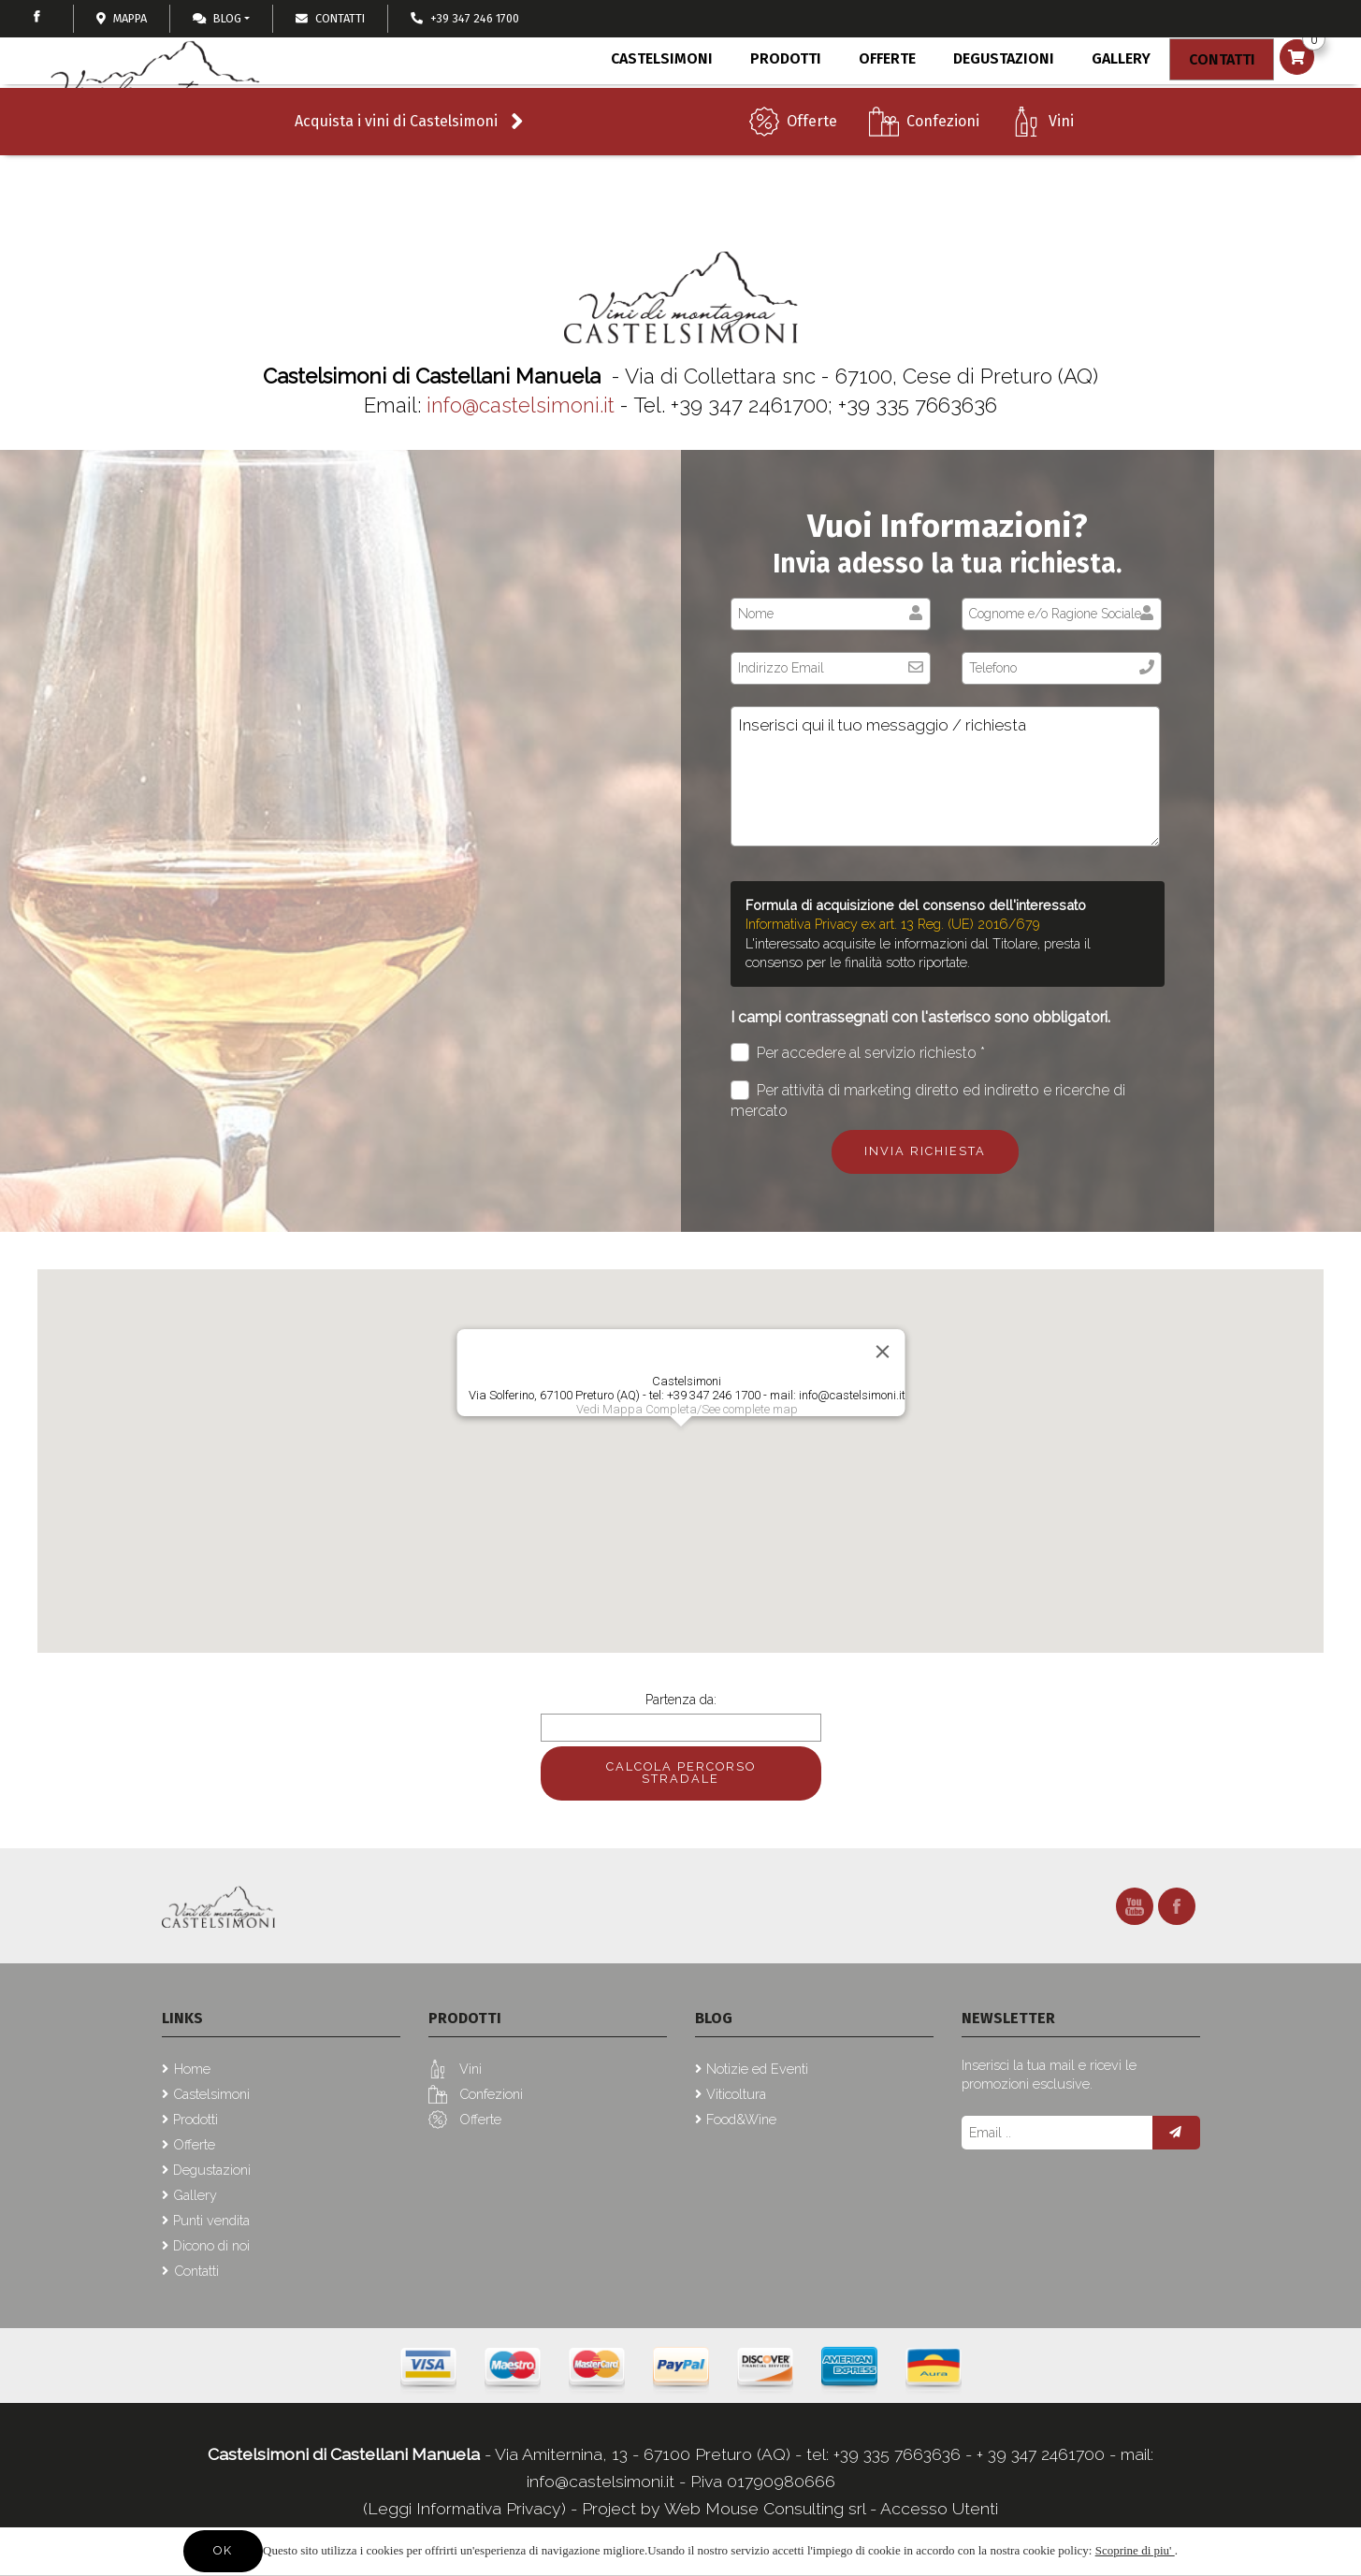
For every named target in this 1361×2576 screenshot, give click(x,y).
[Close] (882, 1351)
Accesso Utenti (939, 2508)
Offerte (812, 159)
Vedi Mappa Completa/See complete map (686, 1409)
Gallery (1110, 100)
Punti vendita (211, 2220)
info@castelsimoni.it (521, 405)
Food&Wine (741, 2119)
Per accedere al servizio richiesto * (858, 1053)
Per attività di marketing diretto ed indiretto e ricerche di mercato (928, 1100)
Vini (1061, 159)
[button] (681, 1443)
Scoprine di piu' (1135, 2550)
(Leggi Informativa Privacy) (467, 2508)
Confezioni (942, 159)
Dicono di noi (211, 2245)
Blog (217, 18)
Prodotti (781, 104)
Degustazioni (995, 100)
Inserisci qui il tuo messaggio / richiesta (945, 776)
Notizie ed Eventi (757, 2069)
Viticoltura (736, 2094)
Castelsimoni (659, 100)
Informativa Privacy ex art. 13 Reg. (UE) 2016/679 (893, 924)
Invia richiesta (925, 1151)
